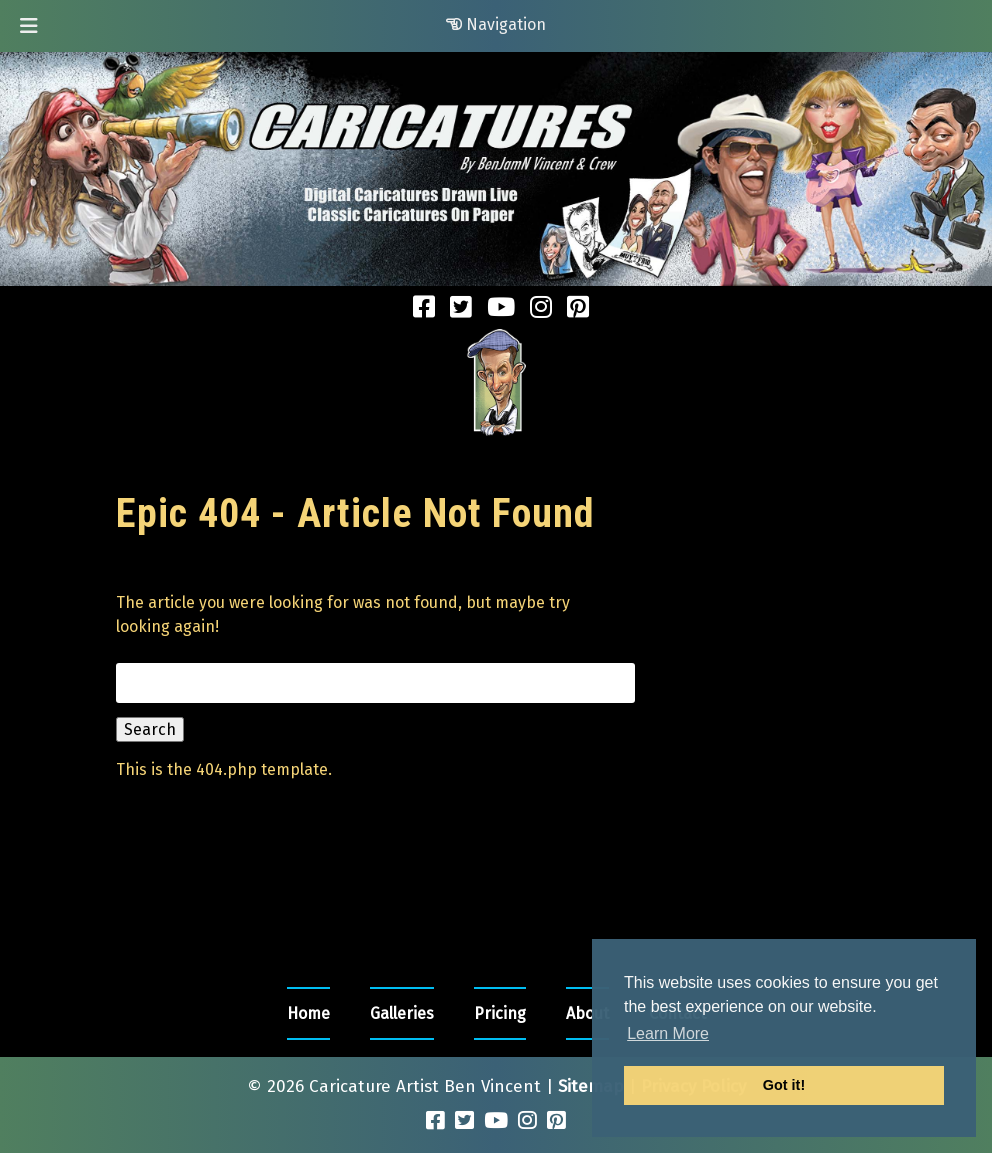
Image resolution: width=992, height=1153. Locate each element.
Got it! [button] (784, 1085)
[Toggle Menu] (29, 26)
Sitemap (591, 1086)
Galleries (402, 1013)
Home (308, 1013)
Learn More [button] (668, 1033)
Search (150, 729)
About (587, 1013)
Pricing (500, 1013)
